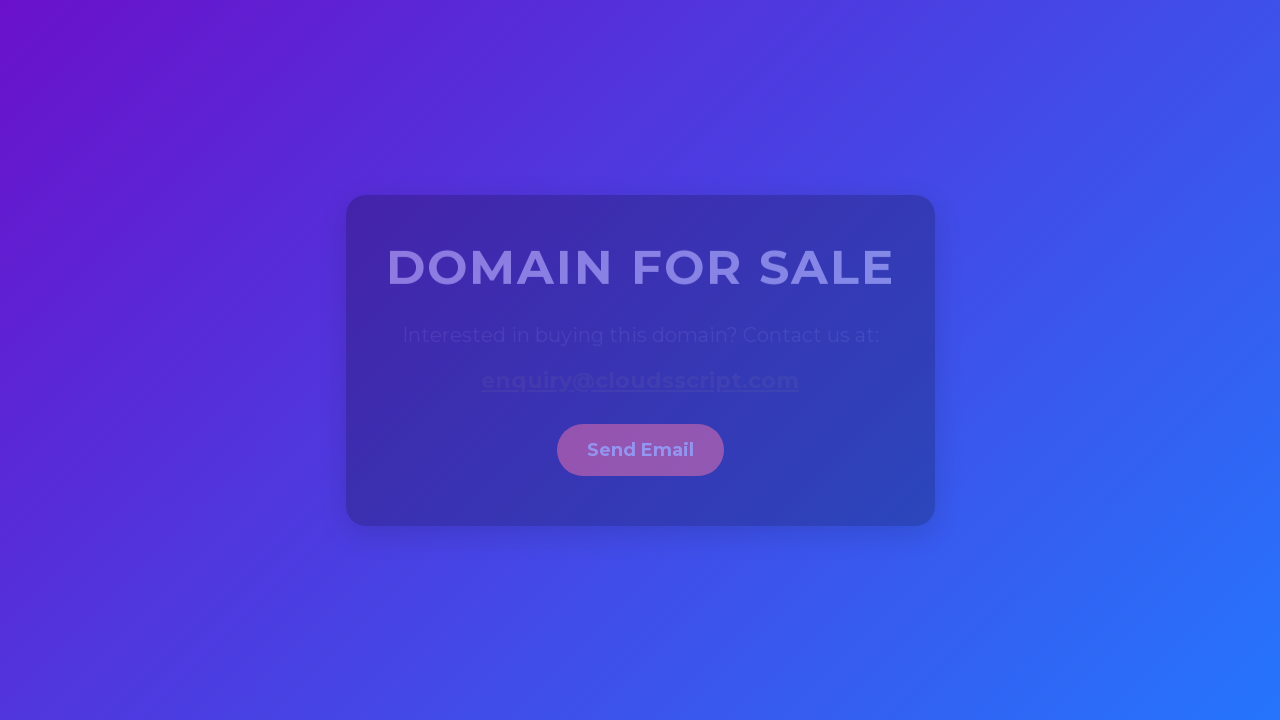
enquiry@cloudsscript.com (640, 380)
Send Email (640, 450)
